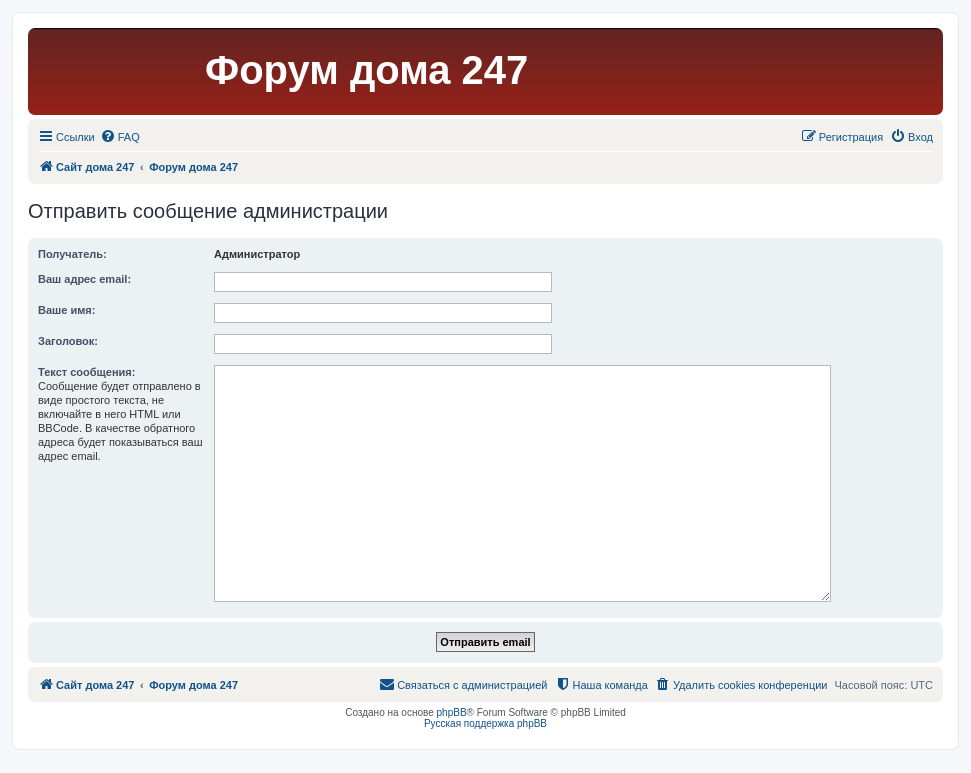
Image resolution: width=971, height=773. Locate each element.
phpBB (452, 712)
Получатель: (72, 254)
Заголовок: (68, 341)
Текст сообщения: (86, 372)
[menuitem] (120, 137)
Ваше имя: (66, 310)
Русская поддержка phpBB (485, 723)
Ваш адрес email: (84, 279)
